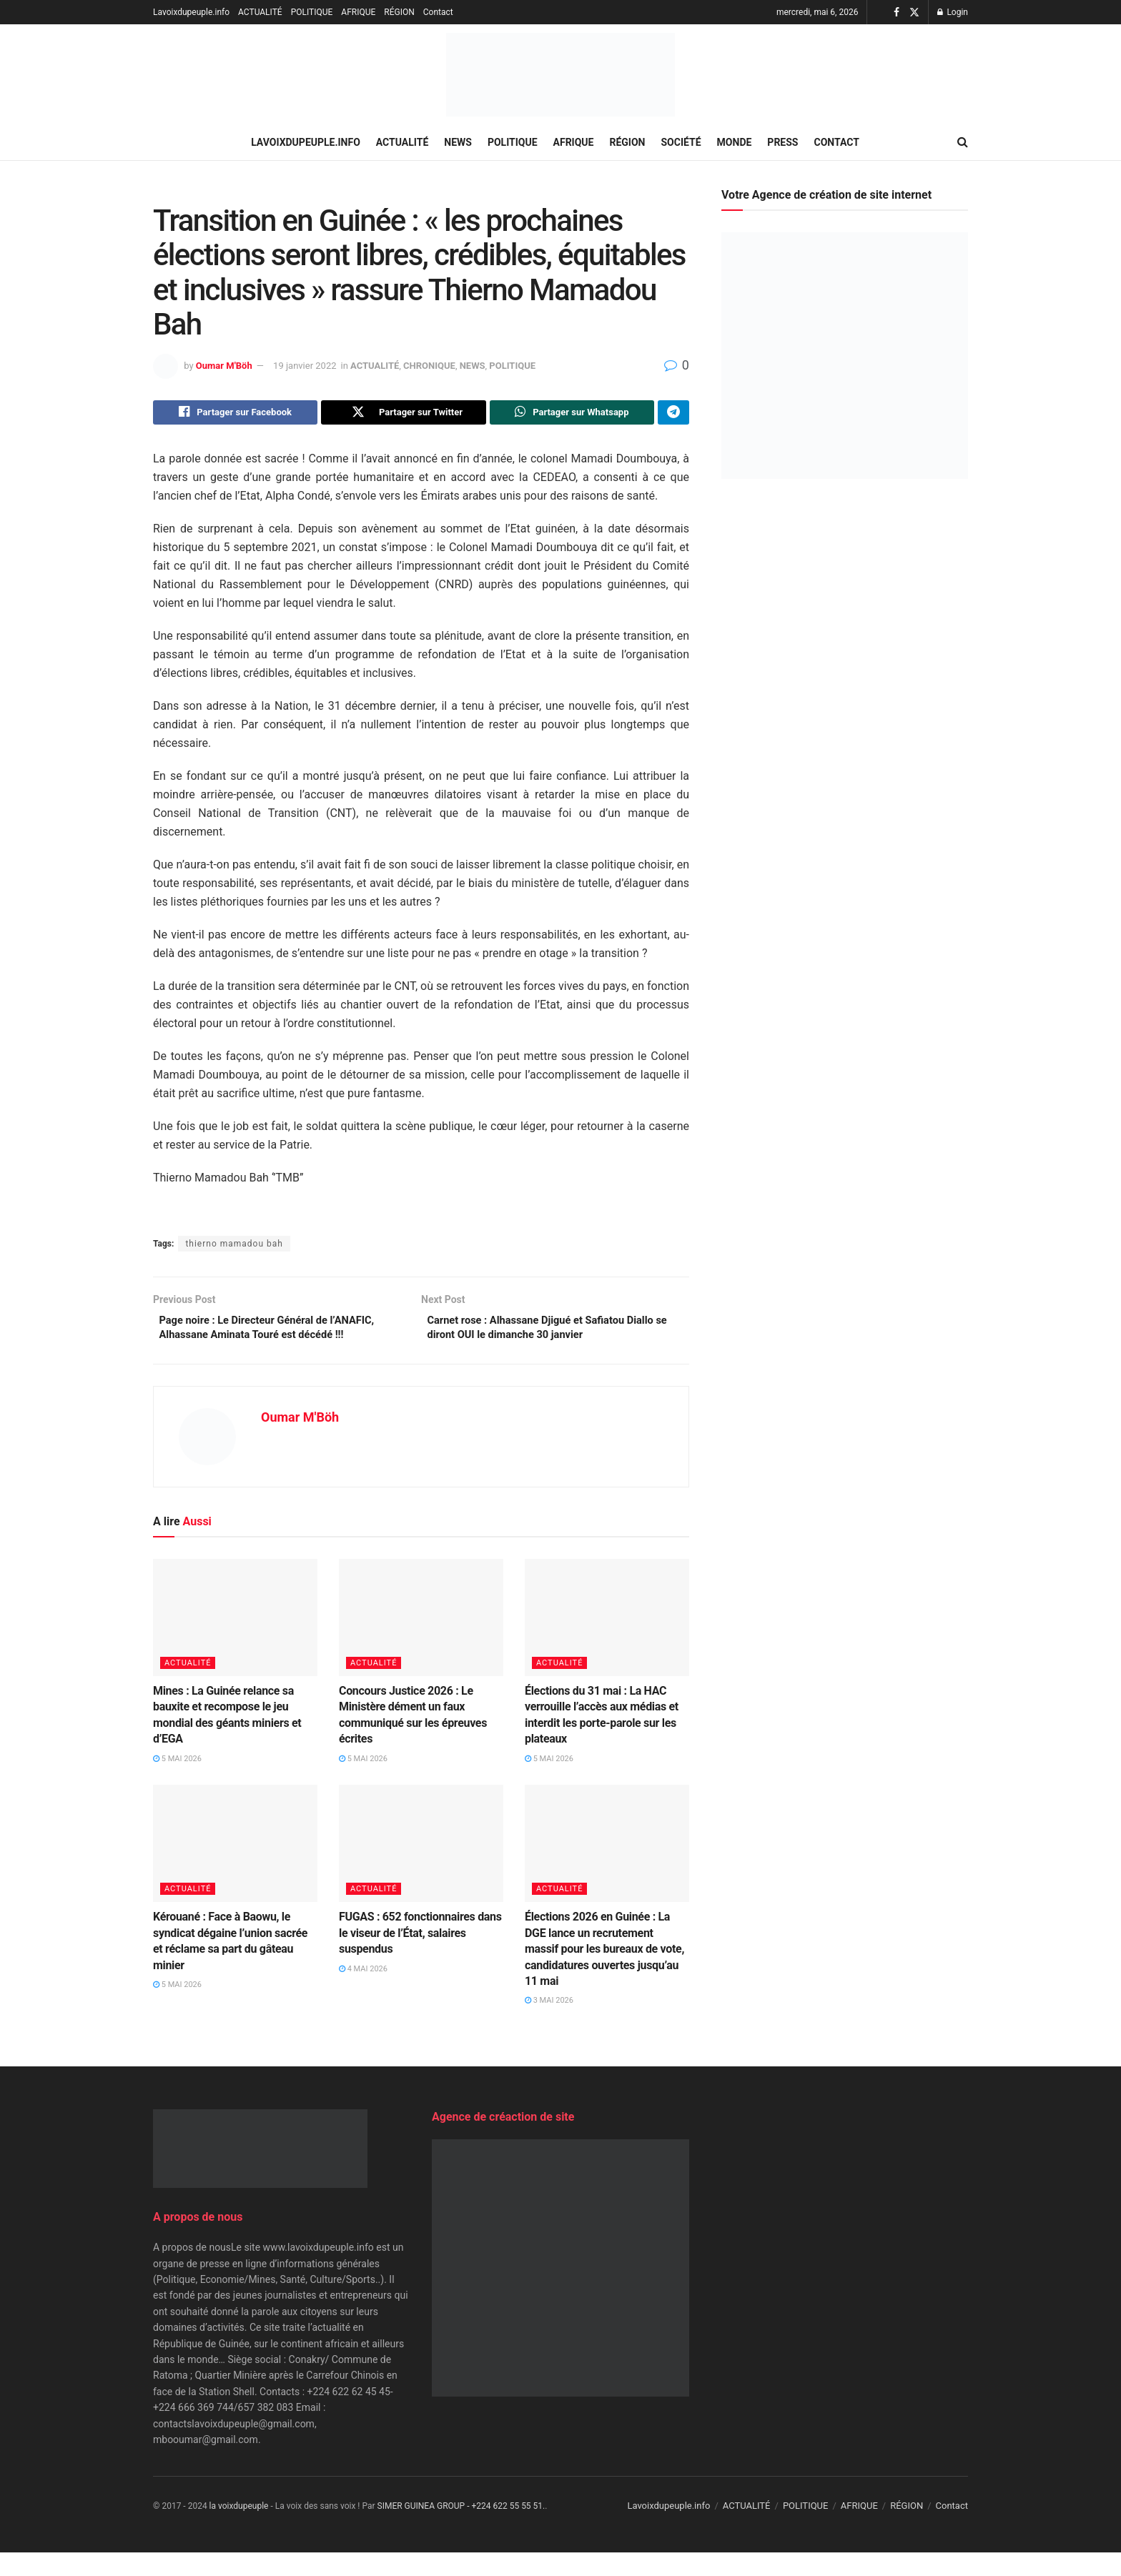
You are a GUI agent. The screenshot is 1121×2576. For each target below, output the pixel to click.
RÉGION (399, 12)
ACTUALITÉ (260, 12)
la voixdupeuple (239, 2530)
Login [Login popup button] (952, 12)
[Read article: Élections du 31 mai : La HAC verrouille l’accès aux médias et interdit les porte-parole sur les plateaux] (607, 1641)
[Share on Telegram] (673, 413)
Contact (438, 12)
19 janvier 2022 (304, 365)
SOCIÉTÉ (681, 142)
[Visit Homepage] (560, 75)
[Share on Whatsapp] (572, 413)
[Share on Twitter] (403, 413)
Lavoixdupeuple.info (191, 12)
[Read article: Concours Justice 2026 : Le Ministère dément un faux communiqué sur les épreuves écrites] (421, 1641)
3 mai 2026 (549, 2023)
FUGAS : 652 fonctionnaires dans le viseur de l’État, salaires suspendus (420, 1956)
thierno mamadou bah (234, 1247)
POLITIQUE (312, 12)
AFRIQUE (358, 12)
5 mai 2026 (177, 1782)
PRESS (782, 142)
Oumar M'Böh (224, 365)
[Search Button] (962, 142)
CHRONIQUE (429, 365)
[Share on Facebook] (235, 413)
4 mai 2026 (363, 1992)
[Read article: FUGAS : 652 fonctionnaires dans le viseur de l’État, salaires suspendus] (421, 1867)
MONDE (734, 142)
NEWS (458, 142)
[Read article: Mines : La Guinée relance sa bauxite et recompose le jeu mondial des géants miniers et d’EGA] (235, 1641)
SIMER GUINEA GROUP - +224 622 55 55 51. (461, 2530)
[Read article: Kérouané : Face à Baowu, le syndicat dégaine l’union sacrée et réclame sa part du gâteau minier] (235, 1867)
